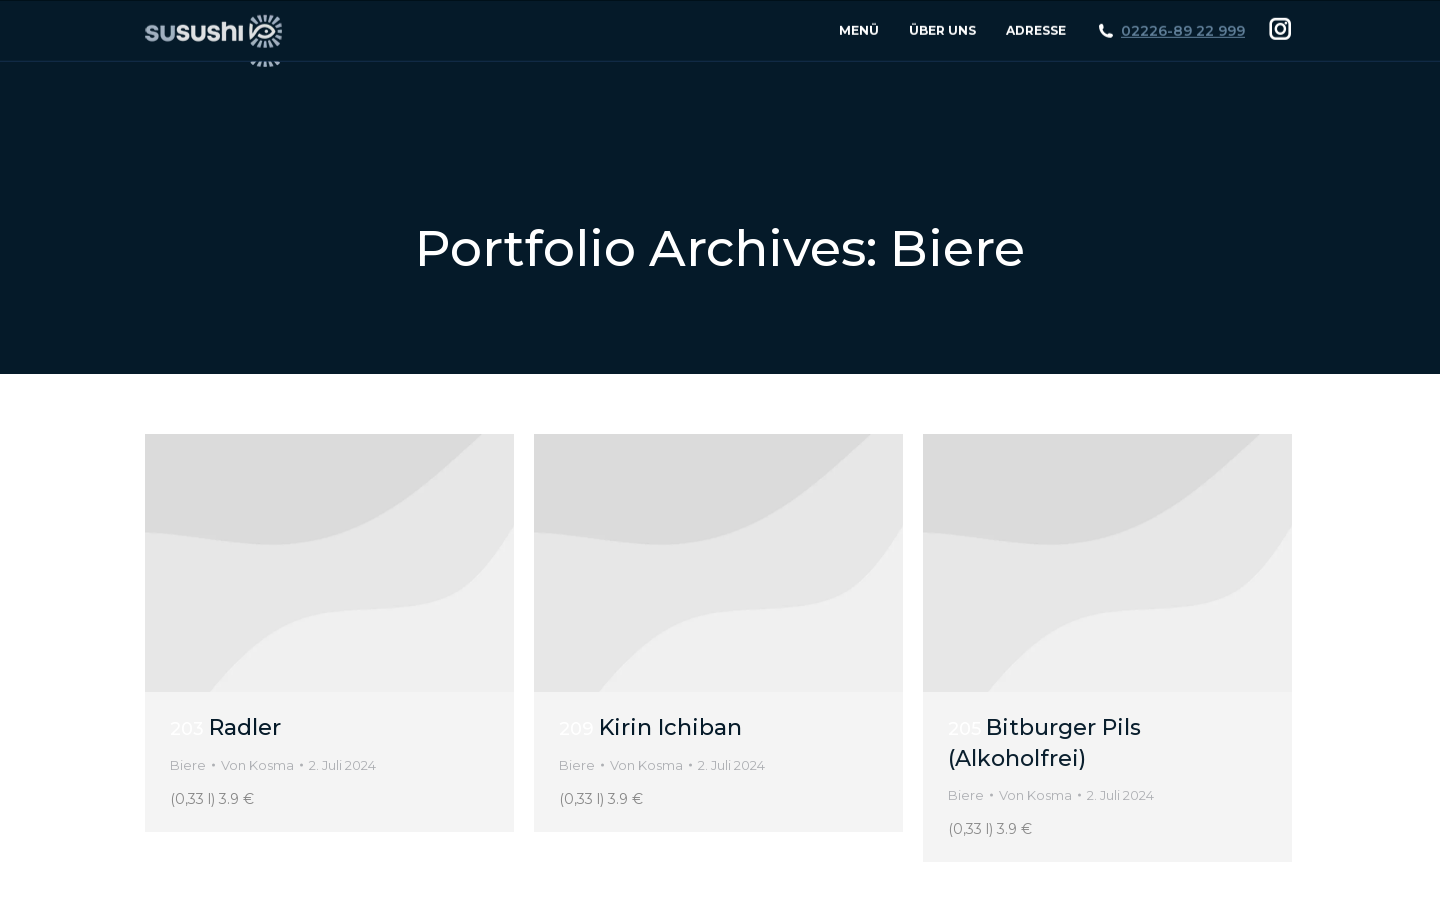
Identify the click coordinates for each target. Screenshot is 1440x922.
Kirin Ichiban (650, 727)
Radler (225, 727)
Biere (188, 765)
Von (257, 765)
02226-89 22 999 (1183, 74)
